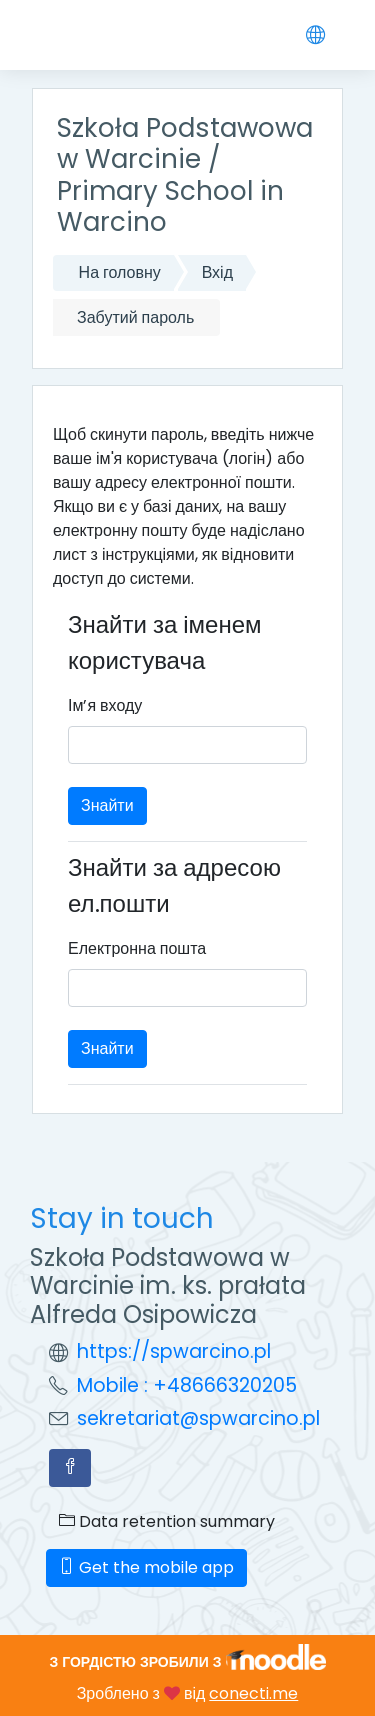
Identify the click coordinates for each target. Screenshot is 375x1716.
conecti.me (253, 1693)
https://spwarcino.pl (174, 1351)
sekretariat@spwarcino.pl (198, 1418)
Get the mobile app (146, 1567)
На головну (120, 272)
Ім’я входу (105, 705)
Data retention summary (167, 1521)
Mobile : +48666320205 (187, 1385)
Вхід (217, 272)
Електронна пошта (137, 948)
